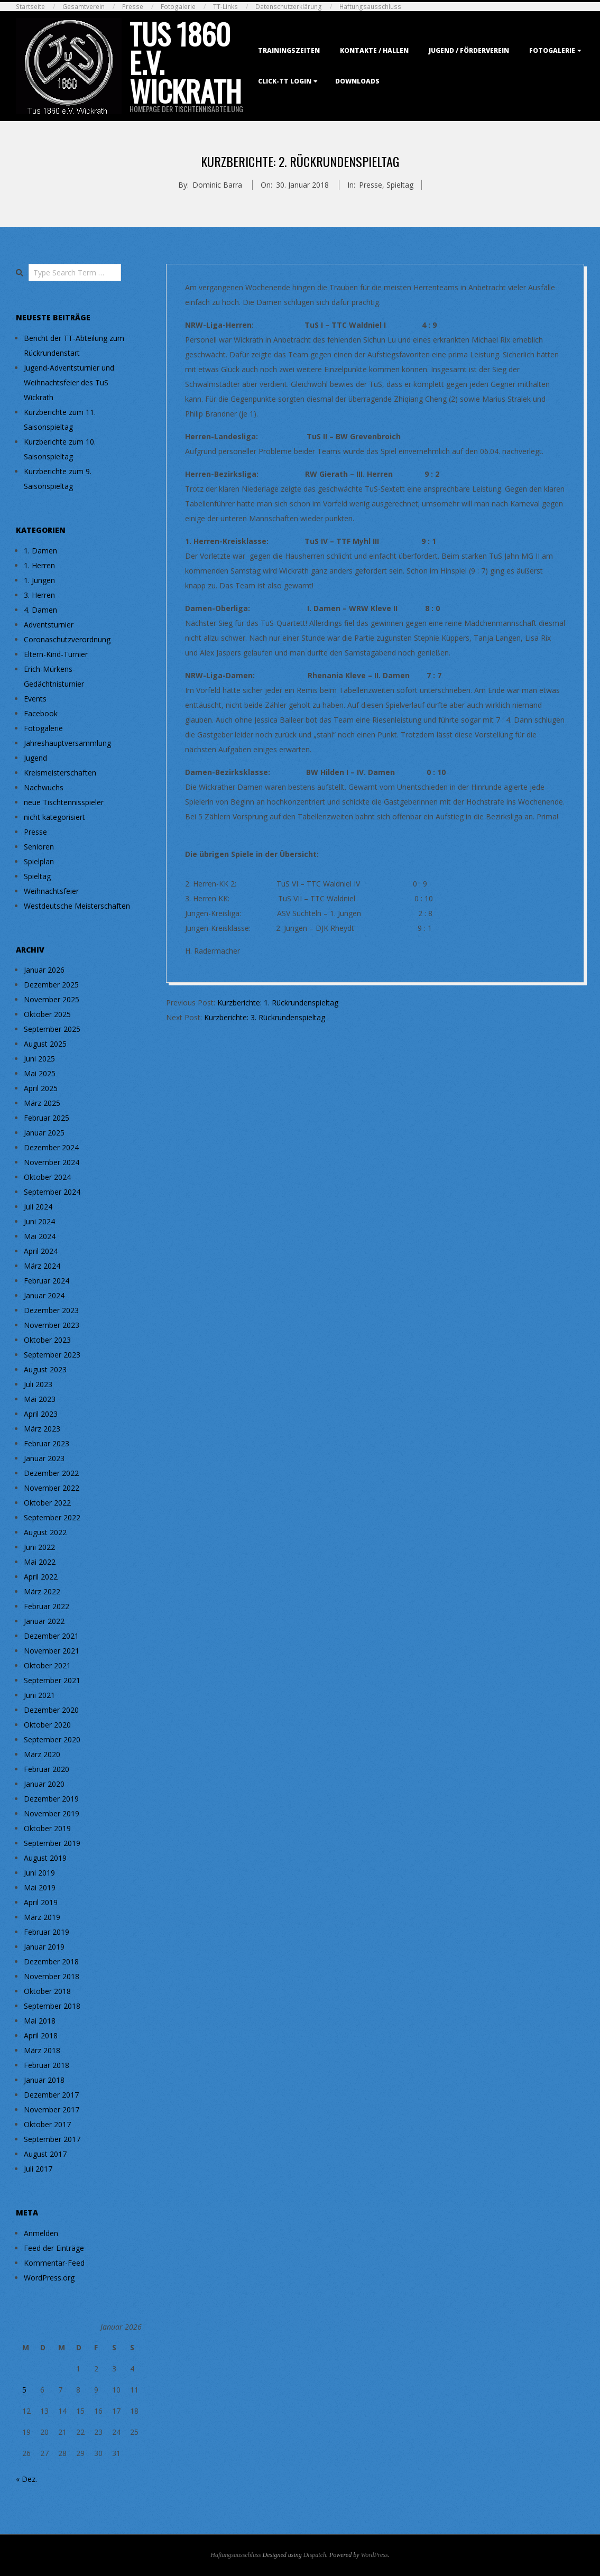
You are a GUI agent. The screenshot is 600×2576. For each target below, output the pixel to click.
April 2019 (41, 1902)
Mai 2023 (40, 1399)
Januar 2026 (44, 970)
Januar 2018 (44, 2080)
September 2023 (52, 1355)
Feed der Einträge (54, 2248)
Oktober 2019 (47, 1828)
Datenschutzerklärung (288, 6)
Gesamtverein (83, 6)
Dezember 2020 (51, 1710)
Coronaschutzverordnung (67, 639)
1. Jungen (39, 580)
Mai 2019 (40, 1887)
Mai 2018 (40, 2021)
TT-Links (225, 6)
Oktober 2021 (47, 1665)
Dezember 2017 (51, 2095)
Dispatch (314, 2555)
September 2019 (52, 1843)
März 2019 (42, 1917)
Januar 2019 (44, 1947)
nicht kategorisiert (54, 817)
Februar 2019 (46, 1932)
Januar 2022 (44, 1621)
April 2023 (41, 1414)
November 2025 (51, 999)
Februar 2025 (46, 1118)
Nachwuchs (43, 787)
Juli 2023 (38, 1384)
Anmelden (41, 2233)
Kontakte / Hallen (374, 50)
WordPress (374, 2555)
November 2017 (51, 2109)
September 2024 (52, 1192)
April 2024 (41, 1251)
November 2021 (51, 1651)
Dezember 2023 (51, 1310)
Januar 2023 (44, 1458)
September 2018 (52, 2006)
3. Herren (39, 595)
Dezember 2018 (51, 1961)
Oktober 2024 (47, 1177)
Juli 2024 (38, 1207)
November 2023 (51, 1325)
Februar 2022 (46, 1606)
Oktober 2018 (47, 1991)
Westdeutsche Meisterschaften (77, 906)
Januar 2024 (44, 1295)
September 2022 (52, 1517)
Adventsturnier (48, 625)
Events (35, 699)
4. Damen (40, 610)
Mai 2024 (40, 1236)
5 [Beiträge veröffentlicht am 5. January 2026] (24, 2390)
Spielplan (39, 861)
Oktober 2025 (47, 1014)
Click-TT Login (284, 81)
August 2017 (45, 2154)
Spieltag (399, 185)
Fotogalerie (178, 6)
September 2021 (52, 1680)
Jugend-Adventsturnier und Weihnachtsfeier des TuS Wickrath (69, 382)
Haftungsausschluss (370, 6)
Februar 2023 (46, 1443)
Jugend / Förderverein (469, 50)
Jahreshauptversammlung (67, 743)
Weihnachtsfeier (51, 891)
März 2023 (42, 1429)
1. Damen (40, 551)
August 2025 (45, 1044)
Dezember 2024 (51, 1147)
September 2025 (52, 1029)
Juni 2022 (39, 1547)
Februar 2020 (46, 1769)
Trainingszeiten (289, 50)
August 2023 (45, 1369)
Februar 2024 (46, 1281)
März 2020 (42, 1754)
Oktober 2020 (47, 1725)
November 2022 (51, 1488)
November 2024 (51, 1162)
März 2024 (42, 1266)
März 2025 (42, 1103)
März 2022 (42, 1591)
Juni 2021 (39, 1695)
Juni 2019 (39, 1873)
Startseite (30, 6)
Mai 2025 (40, 1073)
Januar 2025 (44, 1133)
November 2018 (51, 1976)
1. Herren (39, 565)
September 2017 (52, 2139)
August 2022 (45, 1532)
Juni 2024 (39, 1221)
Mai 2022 (40, 1562)
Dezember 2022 (51, 1473)
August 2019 (45, 1858)
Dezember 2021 (51, 1636)
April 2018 (41, 2035)
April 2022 (41, 1577)
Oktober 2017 (47, 2124)
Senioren (39, 847)
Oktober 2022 (47, 1503)
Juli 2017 (38, 2169)
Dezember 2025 (51, 985)
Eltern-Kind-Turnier (56, 654)
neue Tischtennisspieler (64, 802)
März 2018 (42, 2050)
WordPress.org (49, 2278)
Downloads (357, 81)
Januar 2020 (44, 1784)
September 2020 (52, 1739)
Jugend (35, 758)
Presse (132, 6)
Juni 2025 (39, 1059)
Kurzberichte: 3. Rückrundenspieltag (264, 1017)
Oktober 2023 (47, 1340)
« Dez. (26, 2479)
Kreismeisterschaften (60, 773)
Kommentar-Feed (54, 2263)
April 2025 (41, 1088)
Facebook (41, 713)
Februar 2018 (46, 2065)
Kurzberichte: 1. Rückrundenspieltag (277, 1003)
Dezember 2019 (51, 1799)
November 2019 (51, 1813)
